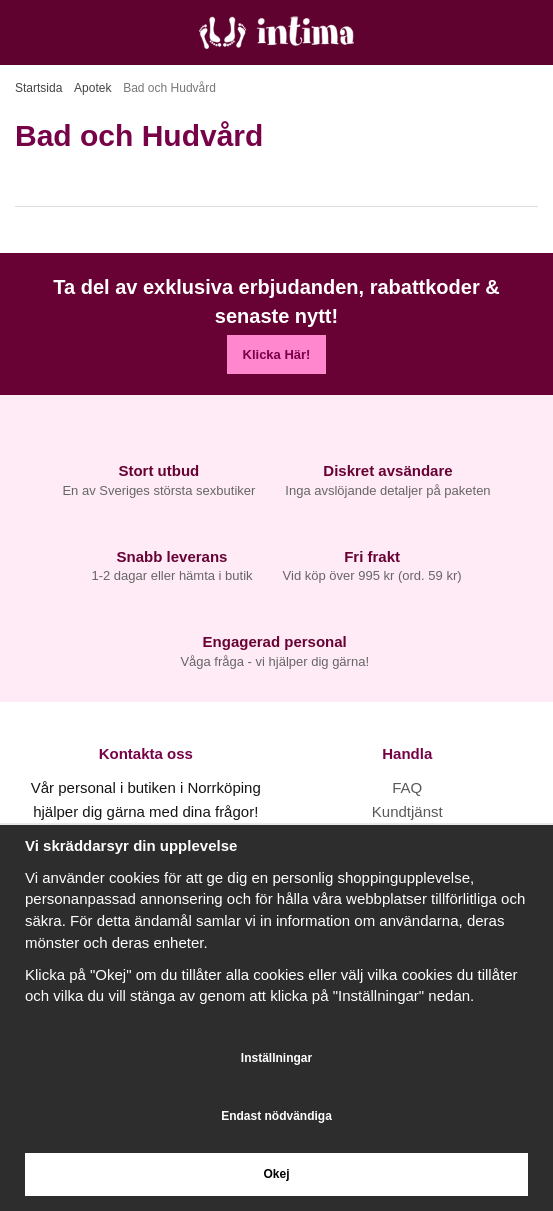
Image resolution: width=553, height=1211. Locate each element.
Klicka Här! (277, 354)
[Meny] (22, 32)
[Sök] (67, 32)
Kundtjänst (407, 811)
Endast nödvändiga (276, 1116)
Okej (276, 1174)
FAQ (407, 787)
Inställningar (276, 1058)
